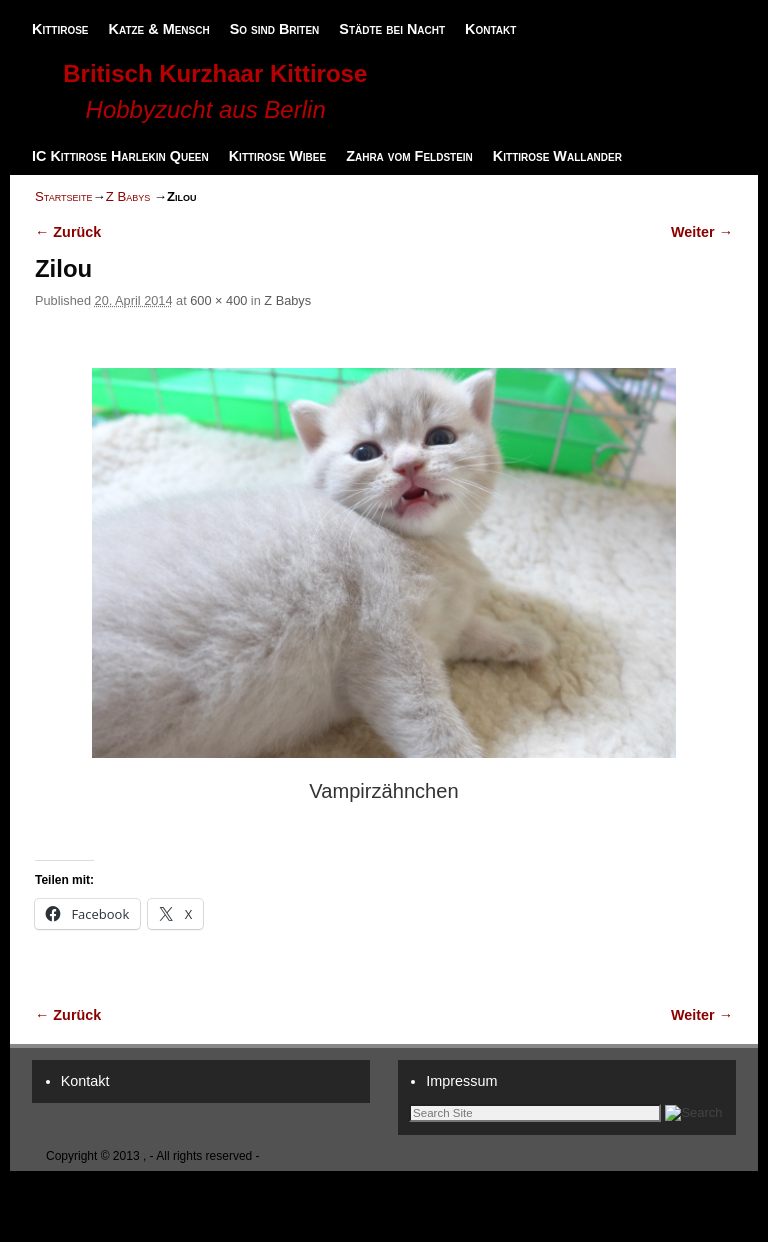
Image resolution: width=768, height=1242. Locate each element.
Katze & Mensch (159, 29)
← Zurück (68, 232)
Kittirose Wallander (557, 156)
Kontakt (490, 29)
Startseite (63, 196)
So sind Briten (275, 29)
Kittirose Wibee (277, 156)
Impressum (461, 1081)
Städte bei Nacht (392, 29)
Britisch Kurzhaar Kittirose (215, 73)
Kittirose (60, 29)
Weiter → (702, 232)
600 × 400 (218, 300)
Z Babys (128, 196)
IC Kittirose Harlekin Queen (120, 156)
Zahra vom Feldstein (409, 156)
